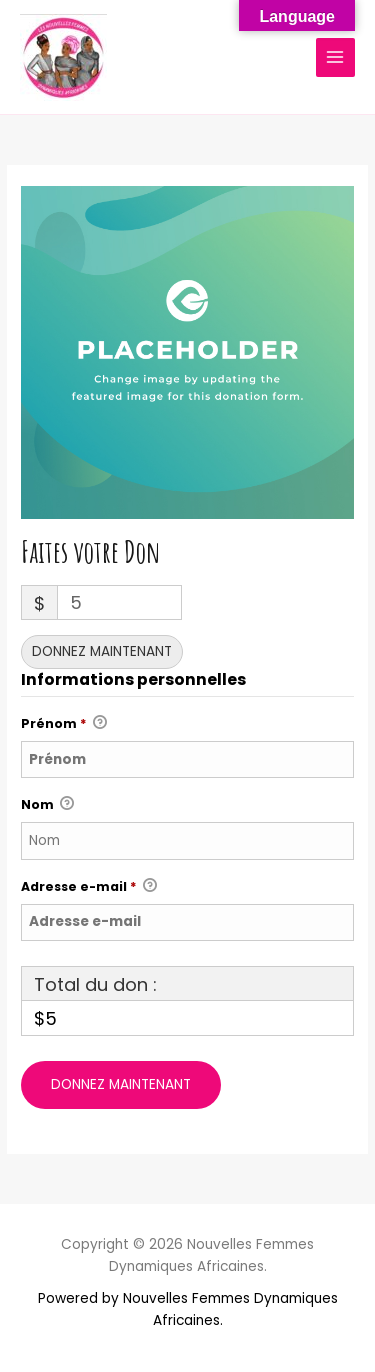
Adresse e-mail (89, 887)
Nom (47, 805)
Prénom (64, 724)
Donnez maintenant (102, 651)
